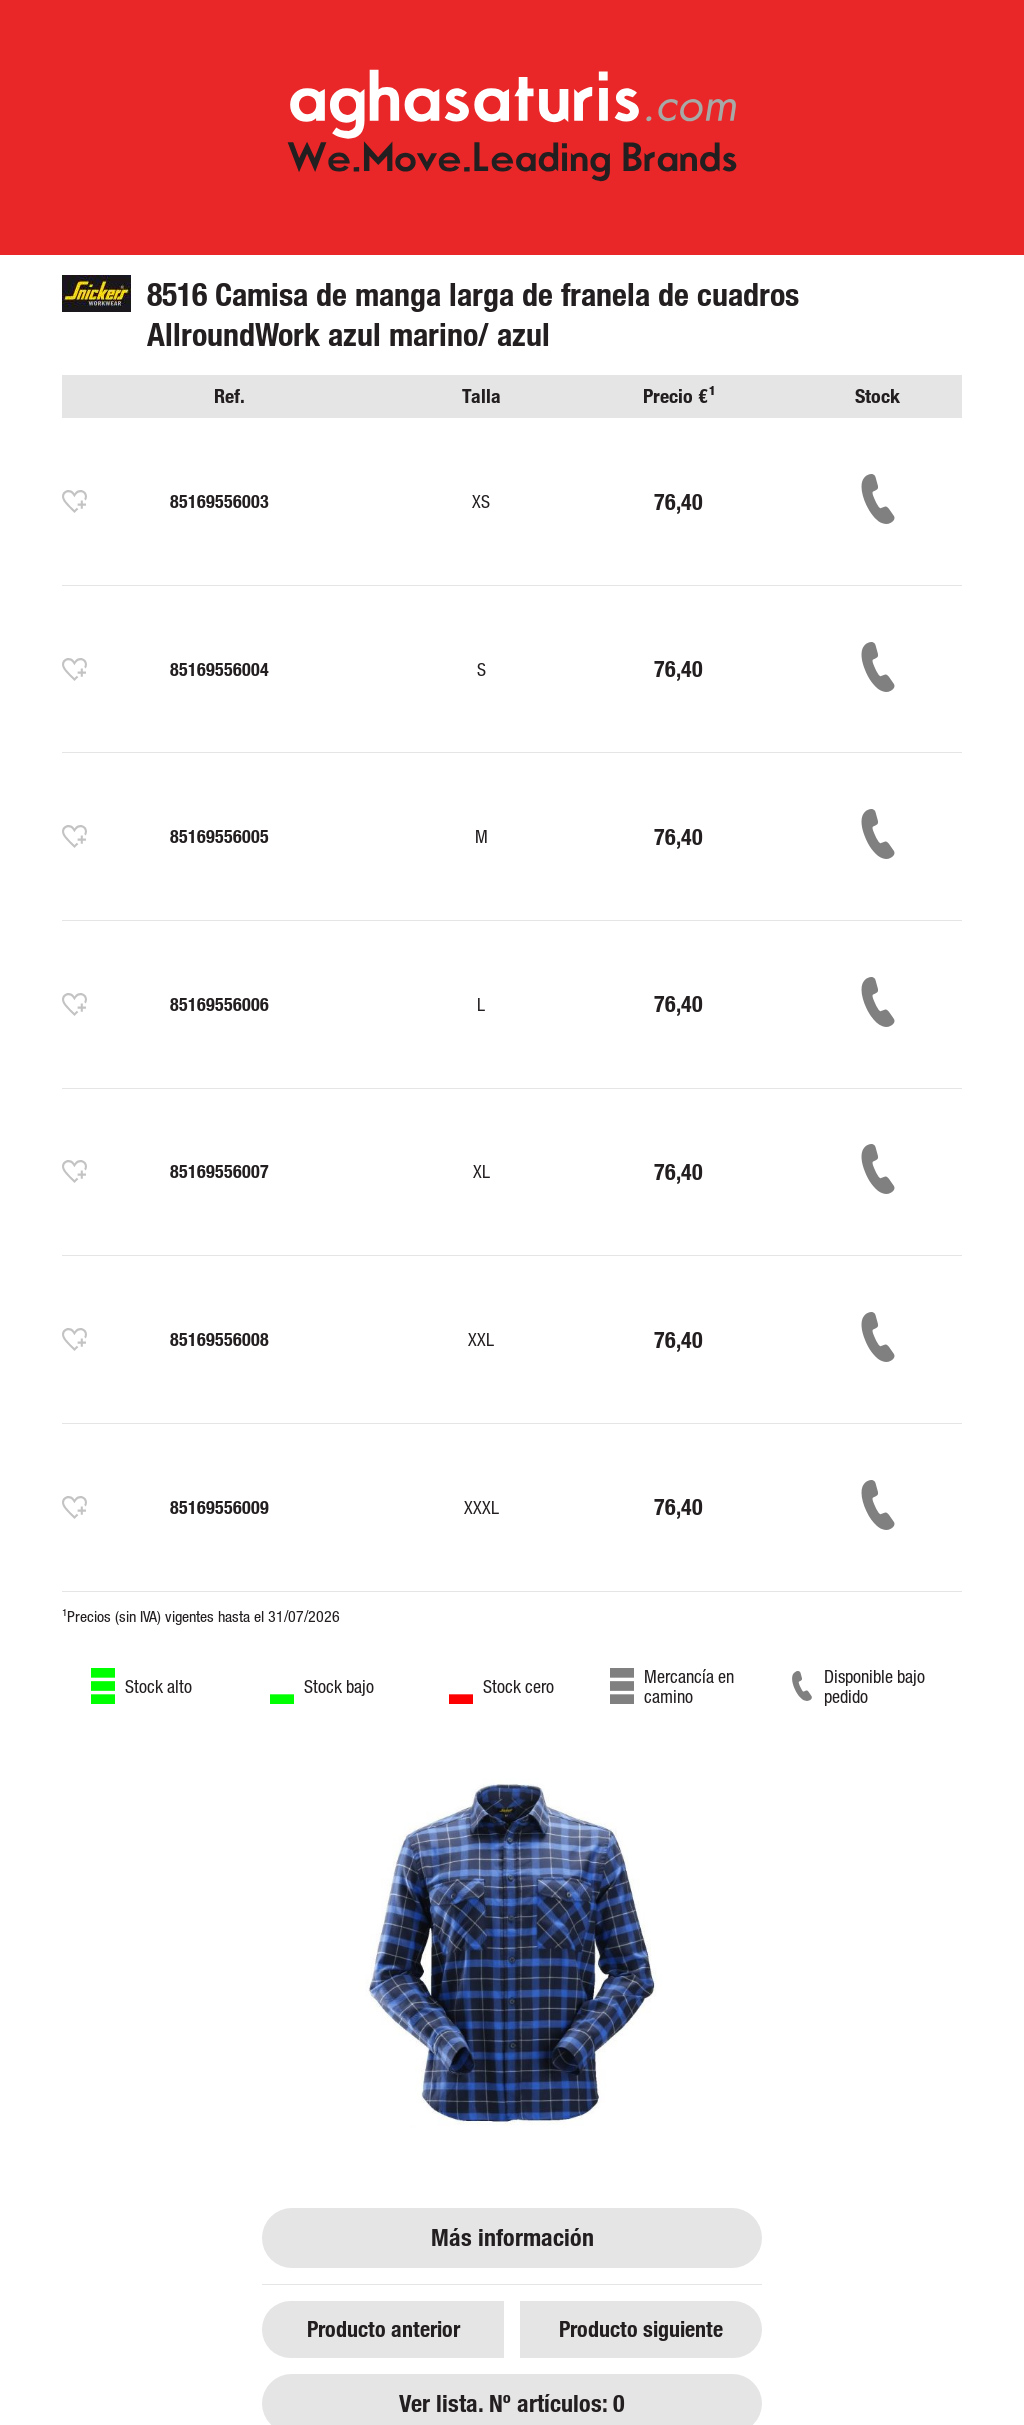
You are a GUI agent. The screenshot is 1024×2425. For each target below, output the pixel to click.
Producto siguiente (641, 2328)
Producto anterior (383, 2328)
